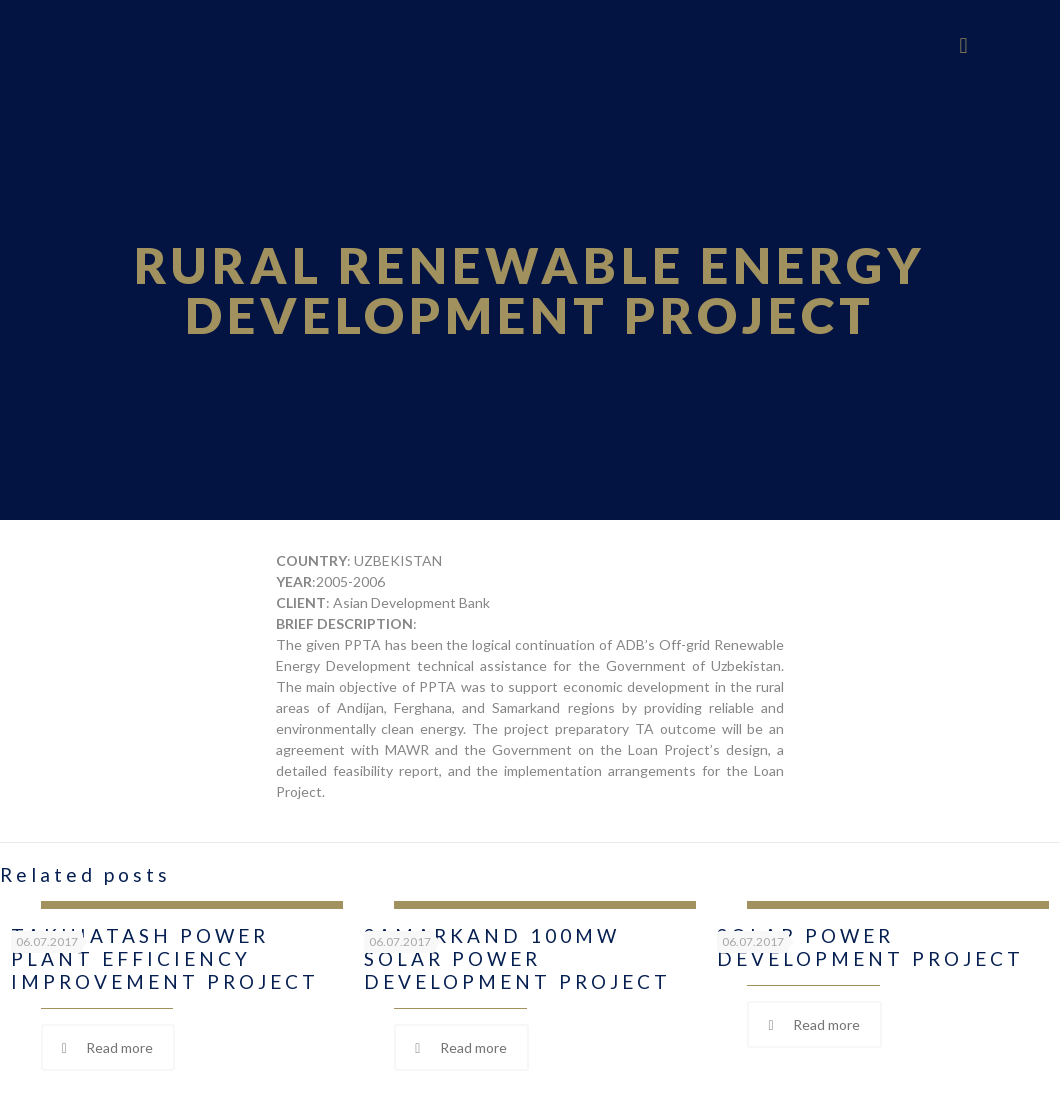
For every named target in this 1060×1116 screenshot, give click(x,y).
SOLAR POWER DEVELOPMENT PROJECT (870, 947)
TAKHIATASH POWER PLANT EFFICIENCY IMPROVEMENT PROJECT (165, 958)
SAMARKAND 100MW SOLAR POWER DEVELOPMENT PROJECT (517, 958)
